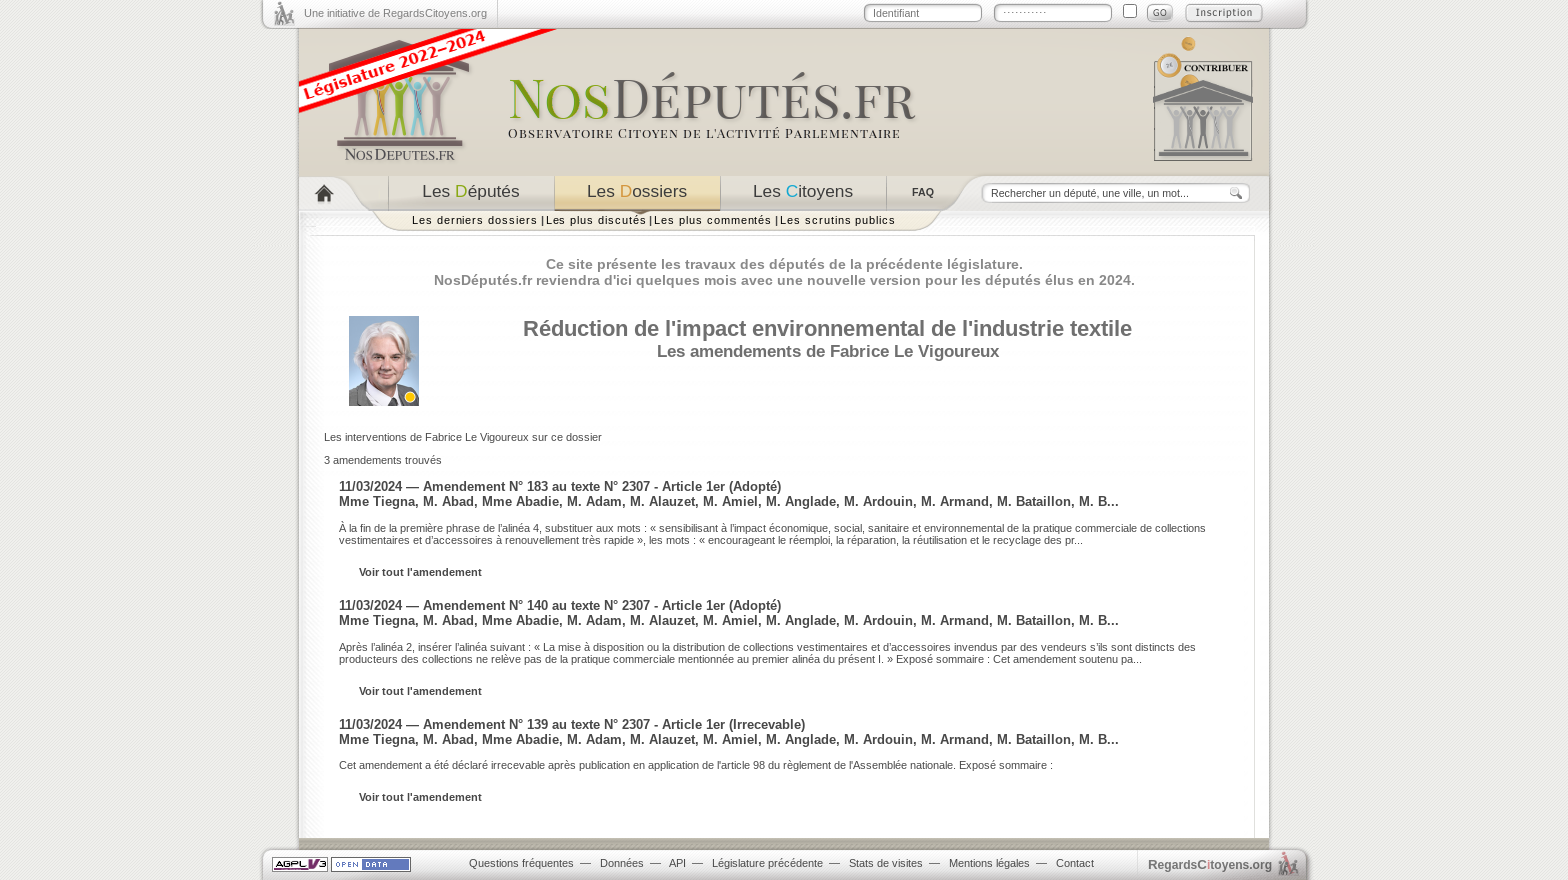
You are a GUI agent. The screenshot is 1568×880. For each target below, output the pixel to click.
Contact (1075, 863)
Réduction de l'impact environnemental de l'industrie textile (827, 328)
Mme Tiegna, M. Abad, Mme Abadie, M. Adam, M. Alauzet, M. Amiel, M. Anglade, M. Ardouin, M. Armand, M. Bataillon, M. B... (729, 501)
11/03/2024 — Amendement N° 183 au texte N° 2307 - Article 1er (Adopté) (560, 486)
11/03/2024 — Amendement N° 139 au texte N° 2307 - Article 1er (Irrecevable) (572, 724)
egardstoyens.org (1210, 864)
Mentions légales (989, 863)
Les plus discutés (596, 220)
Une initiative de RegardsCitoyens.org (395, 13)
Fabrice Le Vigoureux (914, 351)
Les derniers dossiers (475, 220)
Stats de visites (886, 863)
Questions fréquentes (521, 863)
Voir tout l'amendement (420, 572)
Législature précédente (767, 863)
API (677, 863)
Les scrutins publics (838, 220)
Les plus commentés (713, 220)
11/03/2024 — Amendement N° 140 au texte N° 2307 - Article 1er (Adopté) (560, 605)
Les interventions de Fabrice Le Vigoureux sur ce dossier (463, 437)
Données (622, 863)
